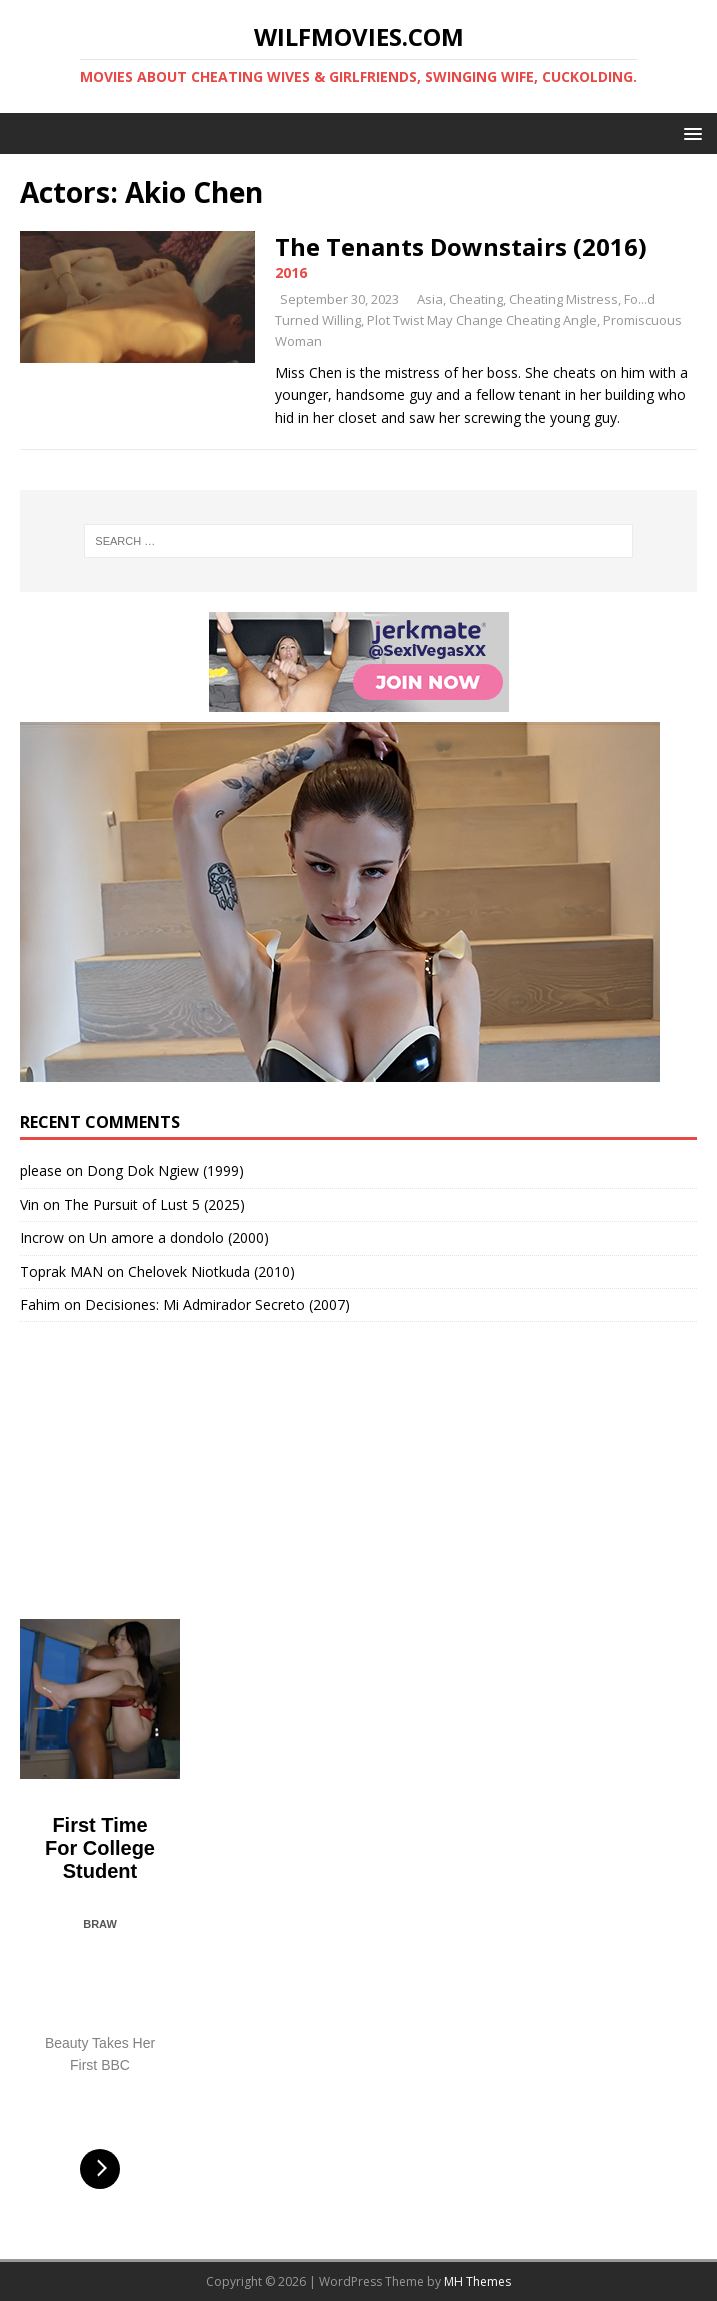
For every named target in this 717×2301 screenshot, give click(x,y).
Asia (430, 299)
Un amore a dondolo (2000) (179, 1237)
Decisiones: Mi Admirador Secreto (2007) (217, 1304)
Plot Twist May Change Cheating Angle (482, 320)
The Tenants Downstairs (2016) (461, 246)
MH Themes (477, 2281)
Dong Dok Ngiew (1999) (165, 1170)
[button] (689, 132)
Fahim (40, 1304)
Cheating (476, 299)
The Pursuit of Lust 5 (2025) (154, 1204)
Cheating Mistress (563, 299)
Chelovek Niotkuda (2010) (211, 1271)
